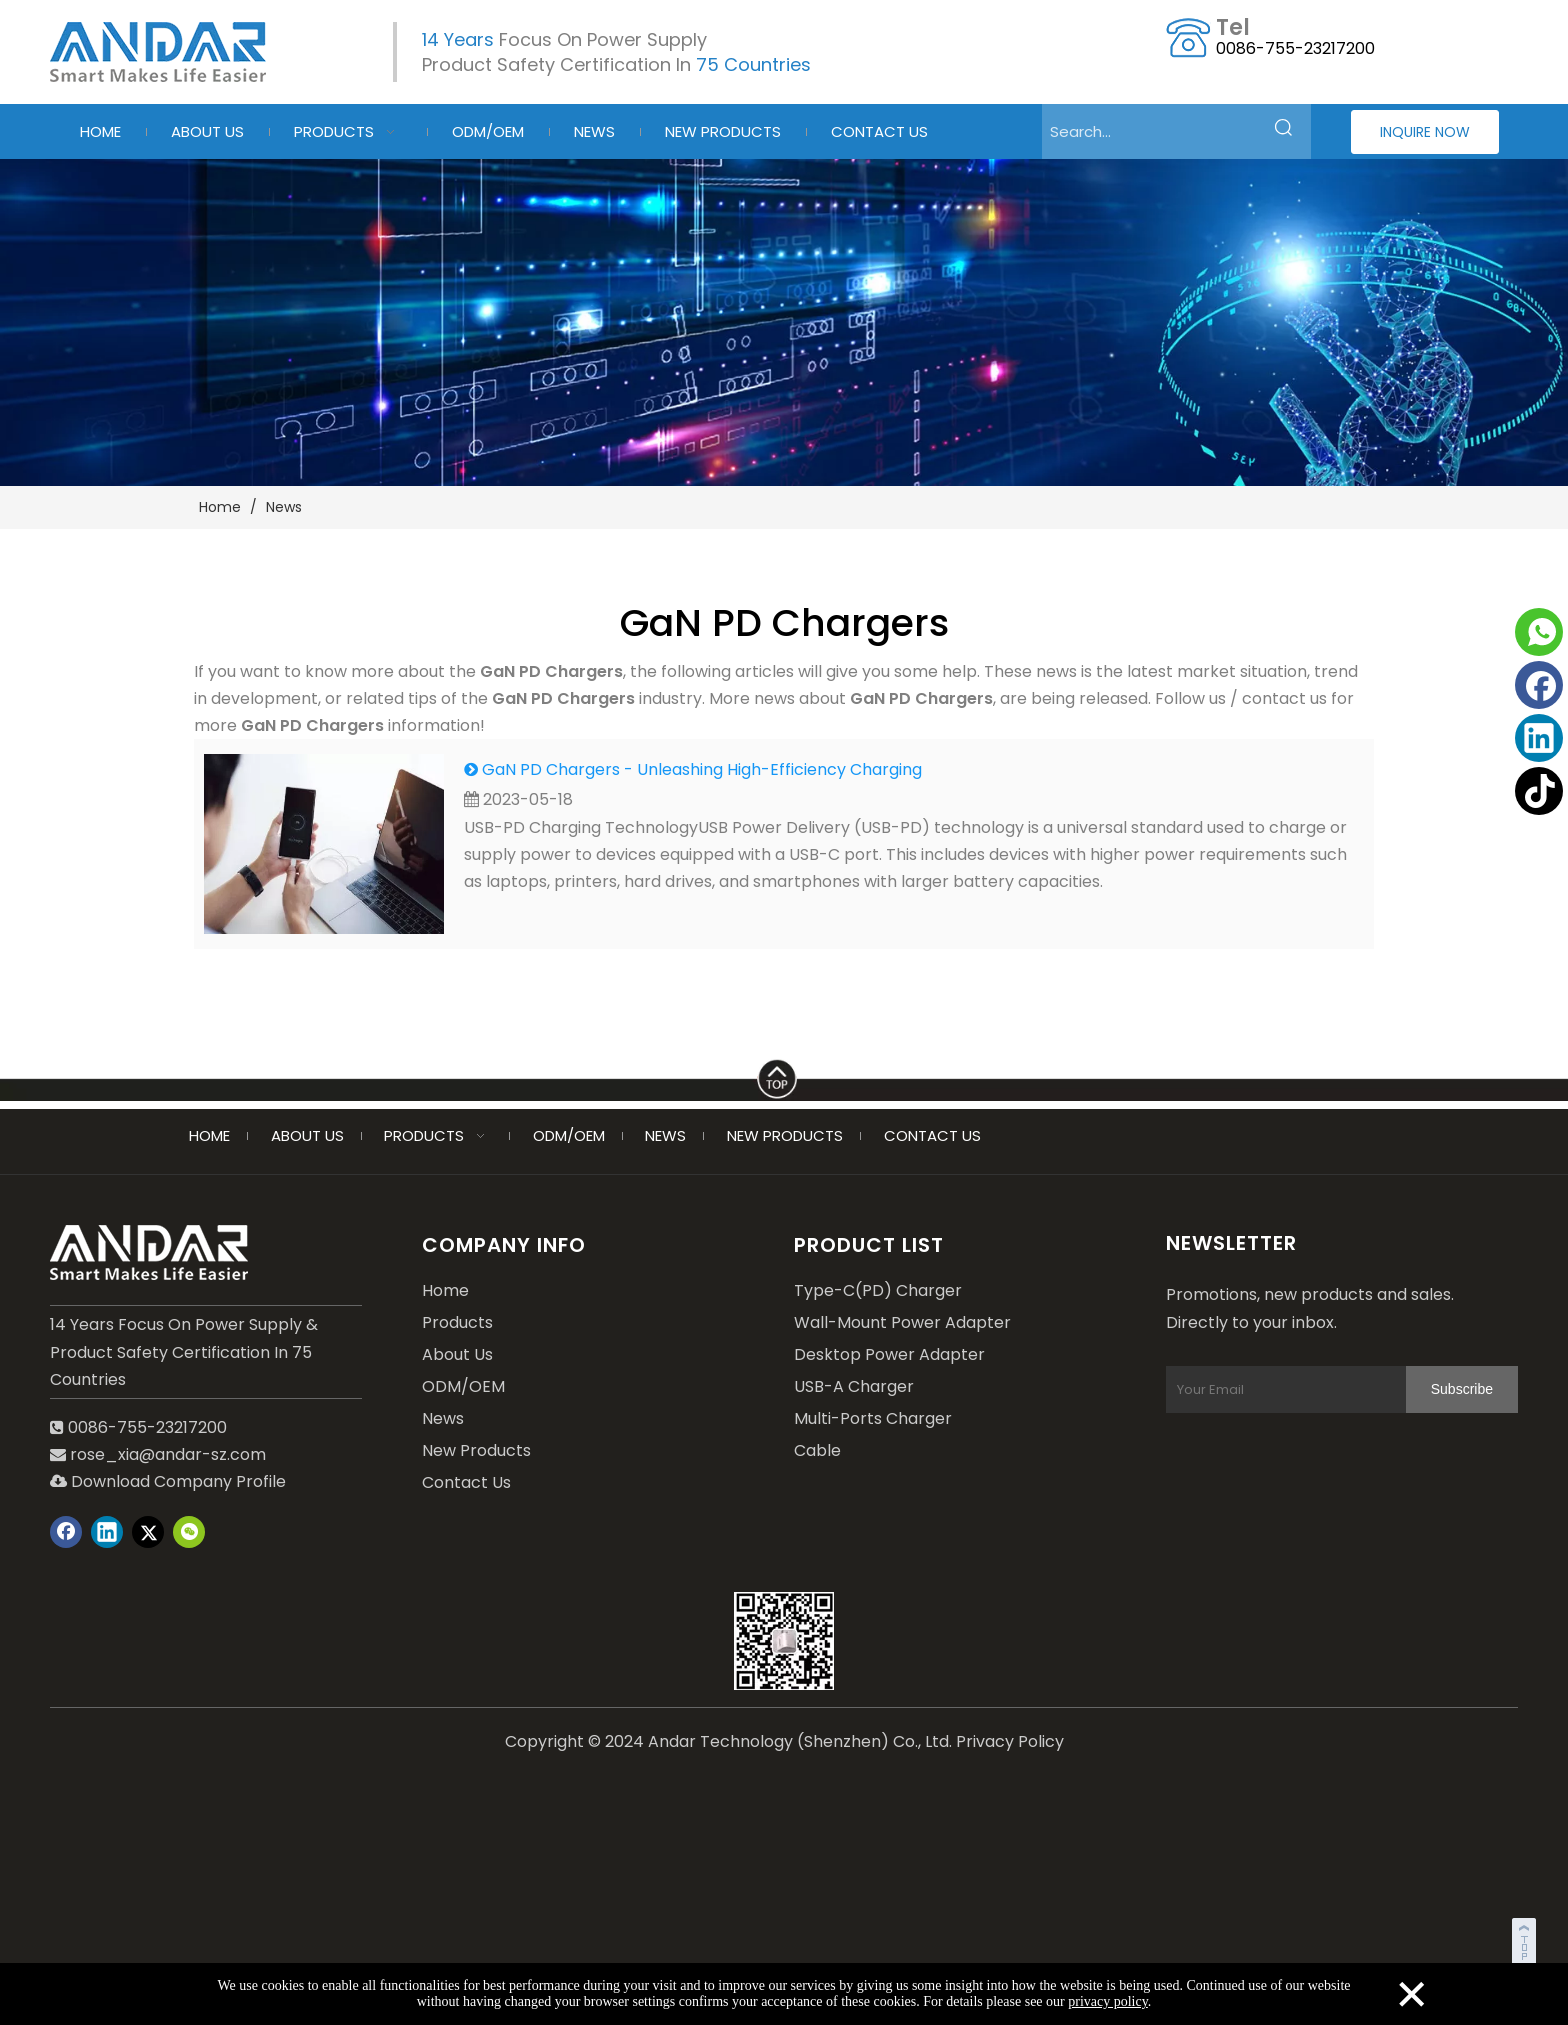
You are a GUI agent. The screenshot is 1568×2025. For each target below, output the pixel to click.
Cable (817, 1450)
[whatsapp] (1539, 632)
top (1526, 1939)
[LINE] (784, 1074)
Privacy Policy (1010, 1736)
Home (445, 1290)
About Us (457, 1354)
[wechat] (784, 1636)
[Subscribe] (1199, 1439)
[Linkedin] (1539, 738)
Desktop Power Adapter (889, 1354)
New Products (476, 1450)
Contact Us (466, 1482)
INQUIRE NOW (1425, 132)
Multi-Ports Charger (873, 1418)
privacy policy (1108, 2001)
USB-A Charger (854, 1386)
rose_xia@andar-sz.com (168, 1454)
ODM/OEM (463, 1386)
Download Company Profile (168, 1481)
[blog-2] (784, 322)
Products (457, 1322)
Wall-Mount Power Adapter (902, 1322)
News (443, 1418)
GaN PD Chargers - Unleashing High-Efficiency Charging (702, 769)
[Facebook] (1539, 685)
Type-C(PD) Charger (878, 1290)
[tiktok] (1539, 791)
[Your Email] (1308, 1391)
